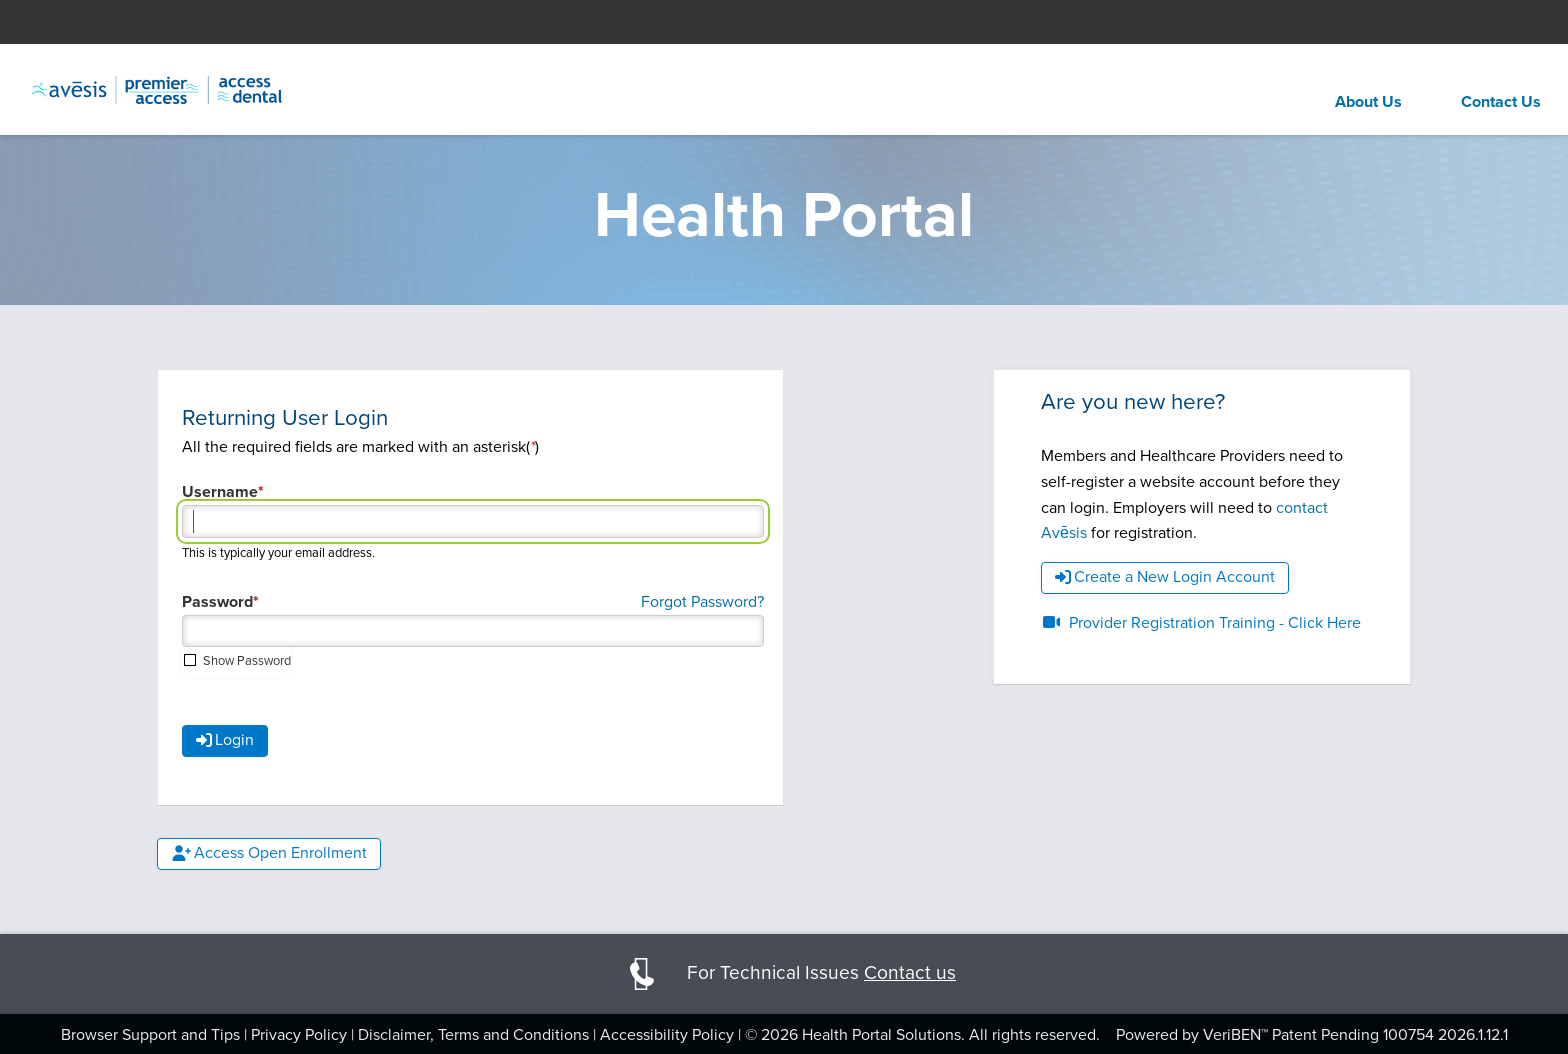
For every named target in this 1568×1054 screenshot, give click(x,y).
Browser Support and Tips (150, 1034)
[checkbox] (236, 661)
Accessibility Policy (667, 1034)
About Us (1368, 101)
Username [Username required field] (220, 492)
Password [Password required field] (217, 602)
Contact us (910, 972)
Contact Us (1501, 101)
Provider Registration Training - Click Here (1201, 622)
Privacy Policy (299, 1034)
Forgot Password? (702, 601)
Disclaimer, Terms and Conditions (473, 1034)
